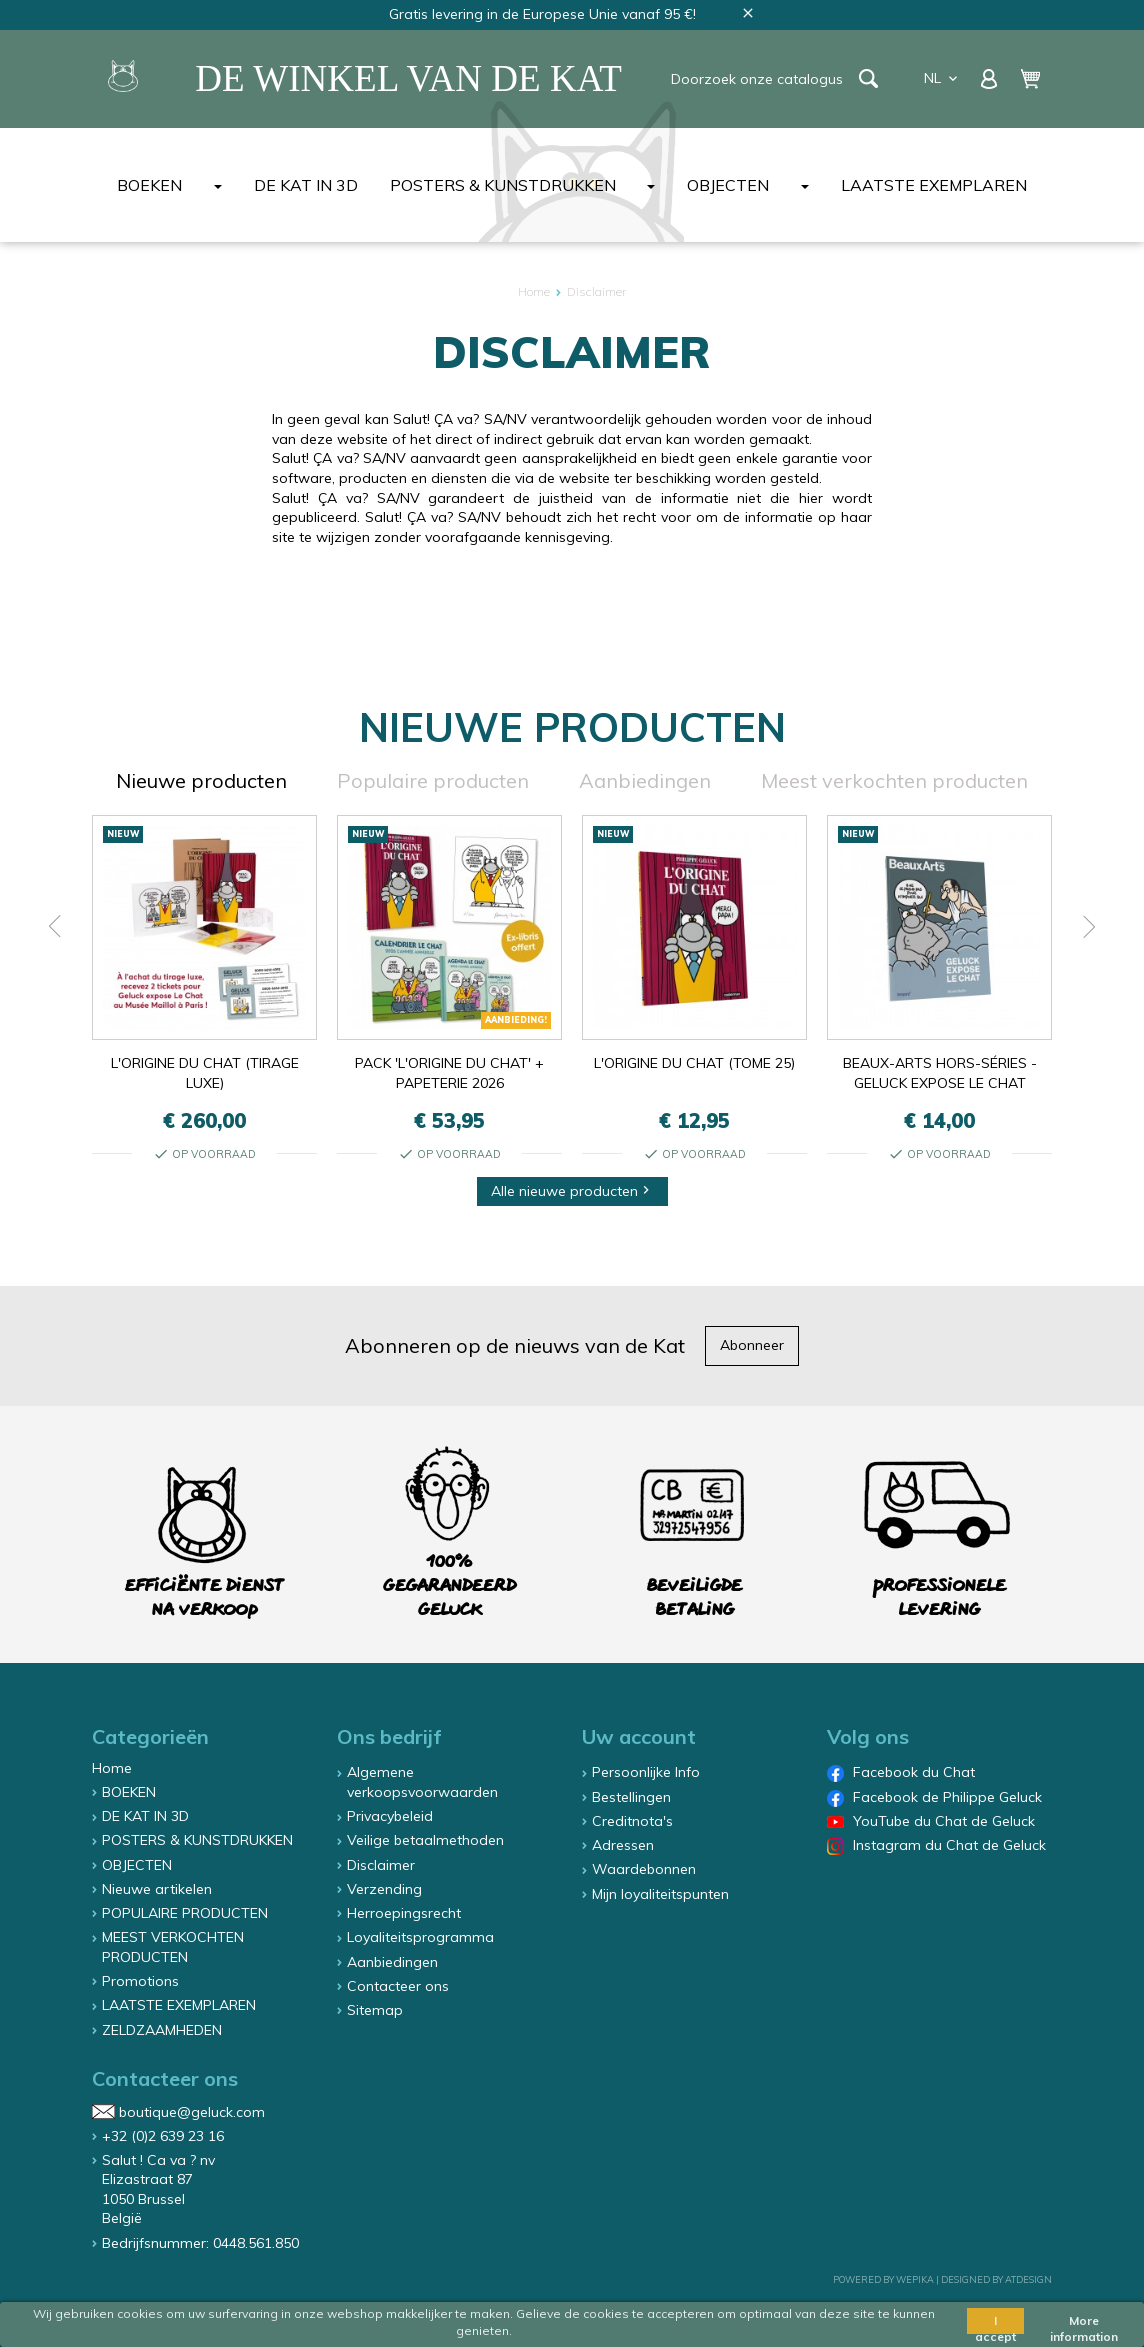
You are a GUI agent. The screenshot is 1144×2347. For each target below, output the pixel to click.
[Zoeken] (762, 78)
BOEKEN (149, 185)
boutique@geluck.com (192, 2111)
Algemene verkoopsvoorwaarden (422, 1782)
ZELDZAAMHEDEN (162, 2030)
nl (942, 78)
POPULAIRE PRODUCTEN (185, 1913)
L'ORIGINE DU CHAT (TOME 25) (694, 1063)
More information (1084, 2323)
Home (112, 1768)
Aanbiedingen (645, 780)
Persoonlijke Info (646, 1772)
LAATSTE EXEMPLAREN (934, 185)
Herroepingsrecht (404, 1913)
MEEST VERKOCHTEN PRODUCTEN (173, 1947)
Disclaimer (381, 1865)
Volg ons (868, 1736)
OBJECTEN (728, 185)
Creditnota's (632, 1821)
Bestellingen (631, 1797)
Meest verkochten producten (894, 780)
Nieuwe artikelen (157, 1889)
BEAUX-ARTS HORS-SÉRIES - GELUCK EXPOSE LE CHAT (940, 1073)
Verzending (384, 1889)
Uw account (639, 1736)
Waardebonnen (644, 1869)
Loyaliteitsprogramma (420, 1937)
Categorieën (150, 1736)
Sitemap (375, 2010)
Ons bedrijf (389, 1736)
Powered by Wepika (883, 2279)
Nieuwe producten (201, 780)
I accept (995, 2323)
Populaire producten (433, 780)
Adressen (623, 1845)
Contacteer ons (398, 1986)
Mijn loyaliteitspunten (660, 1894)
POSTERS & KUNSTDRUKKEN (503, 185)
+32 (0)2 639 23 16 (163, 2136)
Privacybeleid (390, 1816)
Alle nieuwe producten (572, 1191)
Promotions (140, 1981)
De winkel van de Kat (408, 79)
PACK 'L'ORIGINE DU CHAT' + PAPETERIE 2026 (449, 1073)
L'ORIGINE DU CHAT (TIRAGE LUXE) (205, 1073)
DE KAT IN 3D (306, 185)
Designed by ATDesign (996, 2279)
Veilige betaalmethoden (425, 1840)
